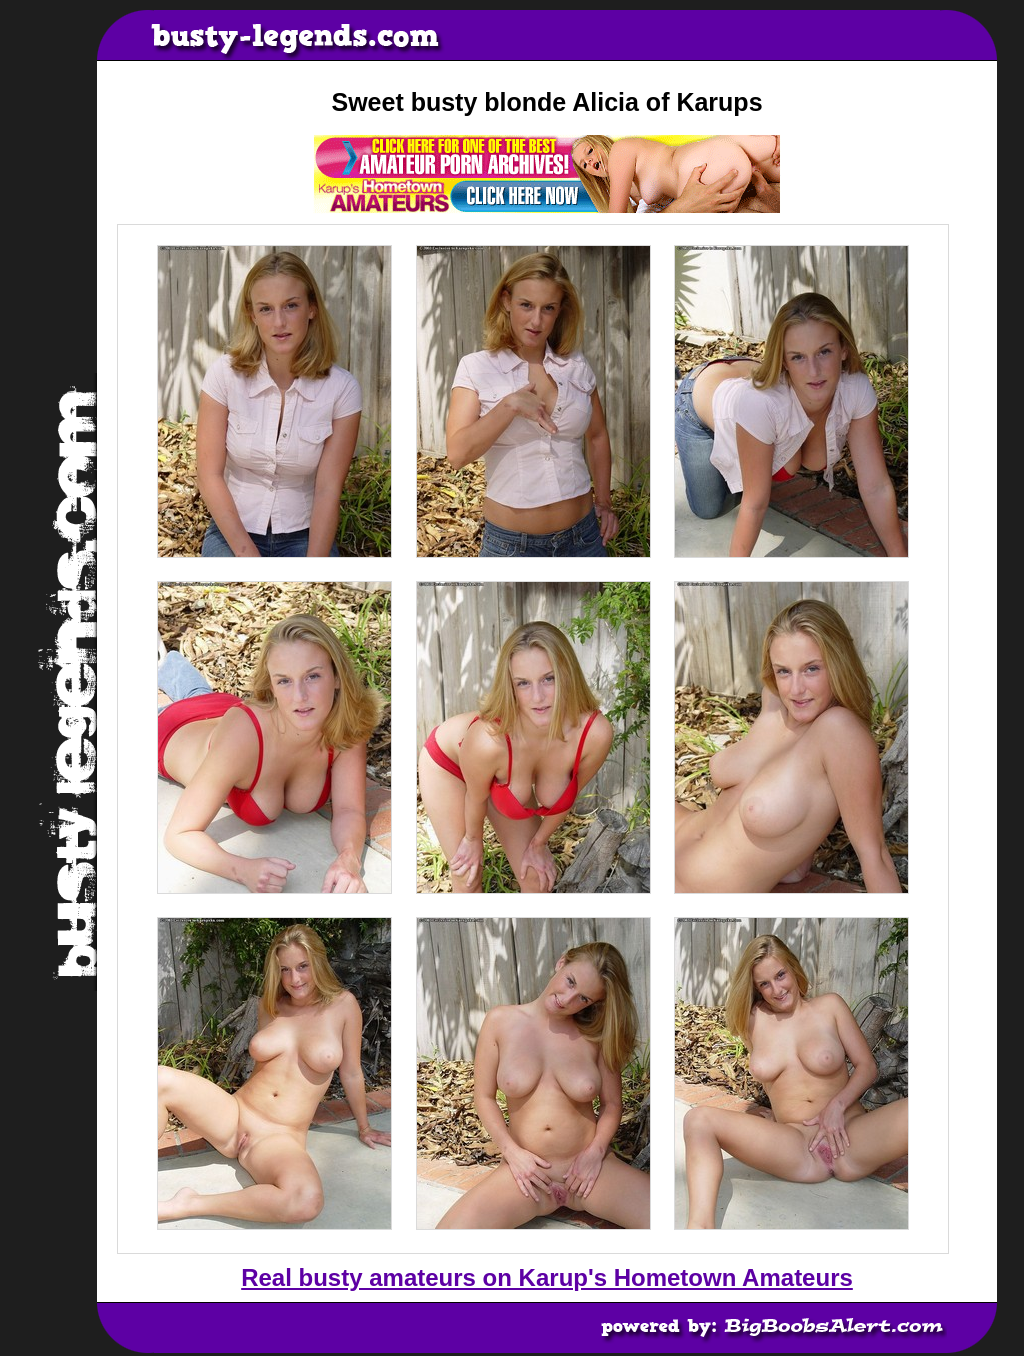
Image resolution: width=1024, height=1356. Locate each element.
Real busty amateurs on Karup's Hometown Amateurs (547, 1277)
